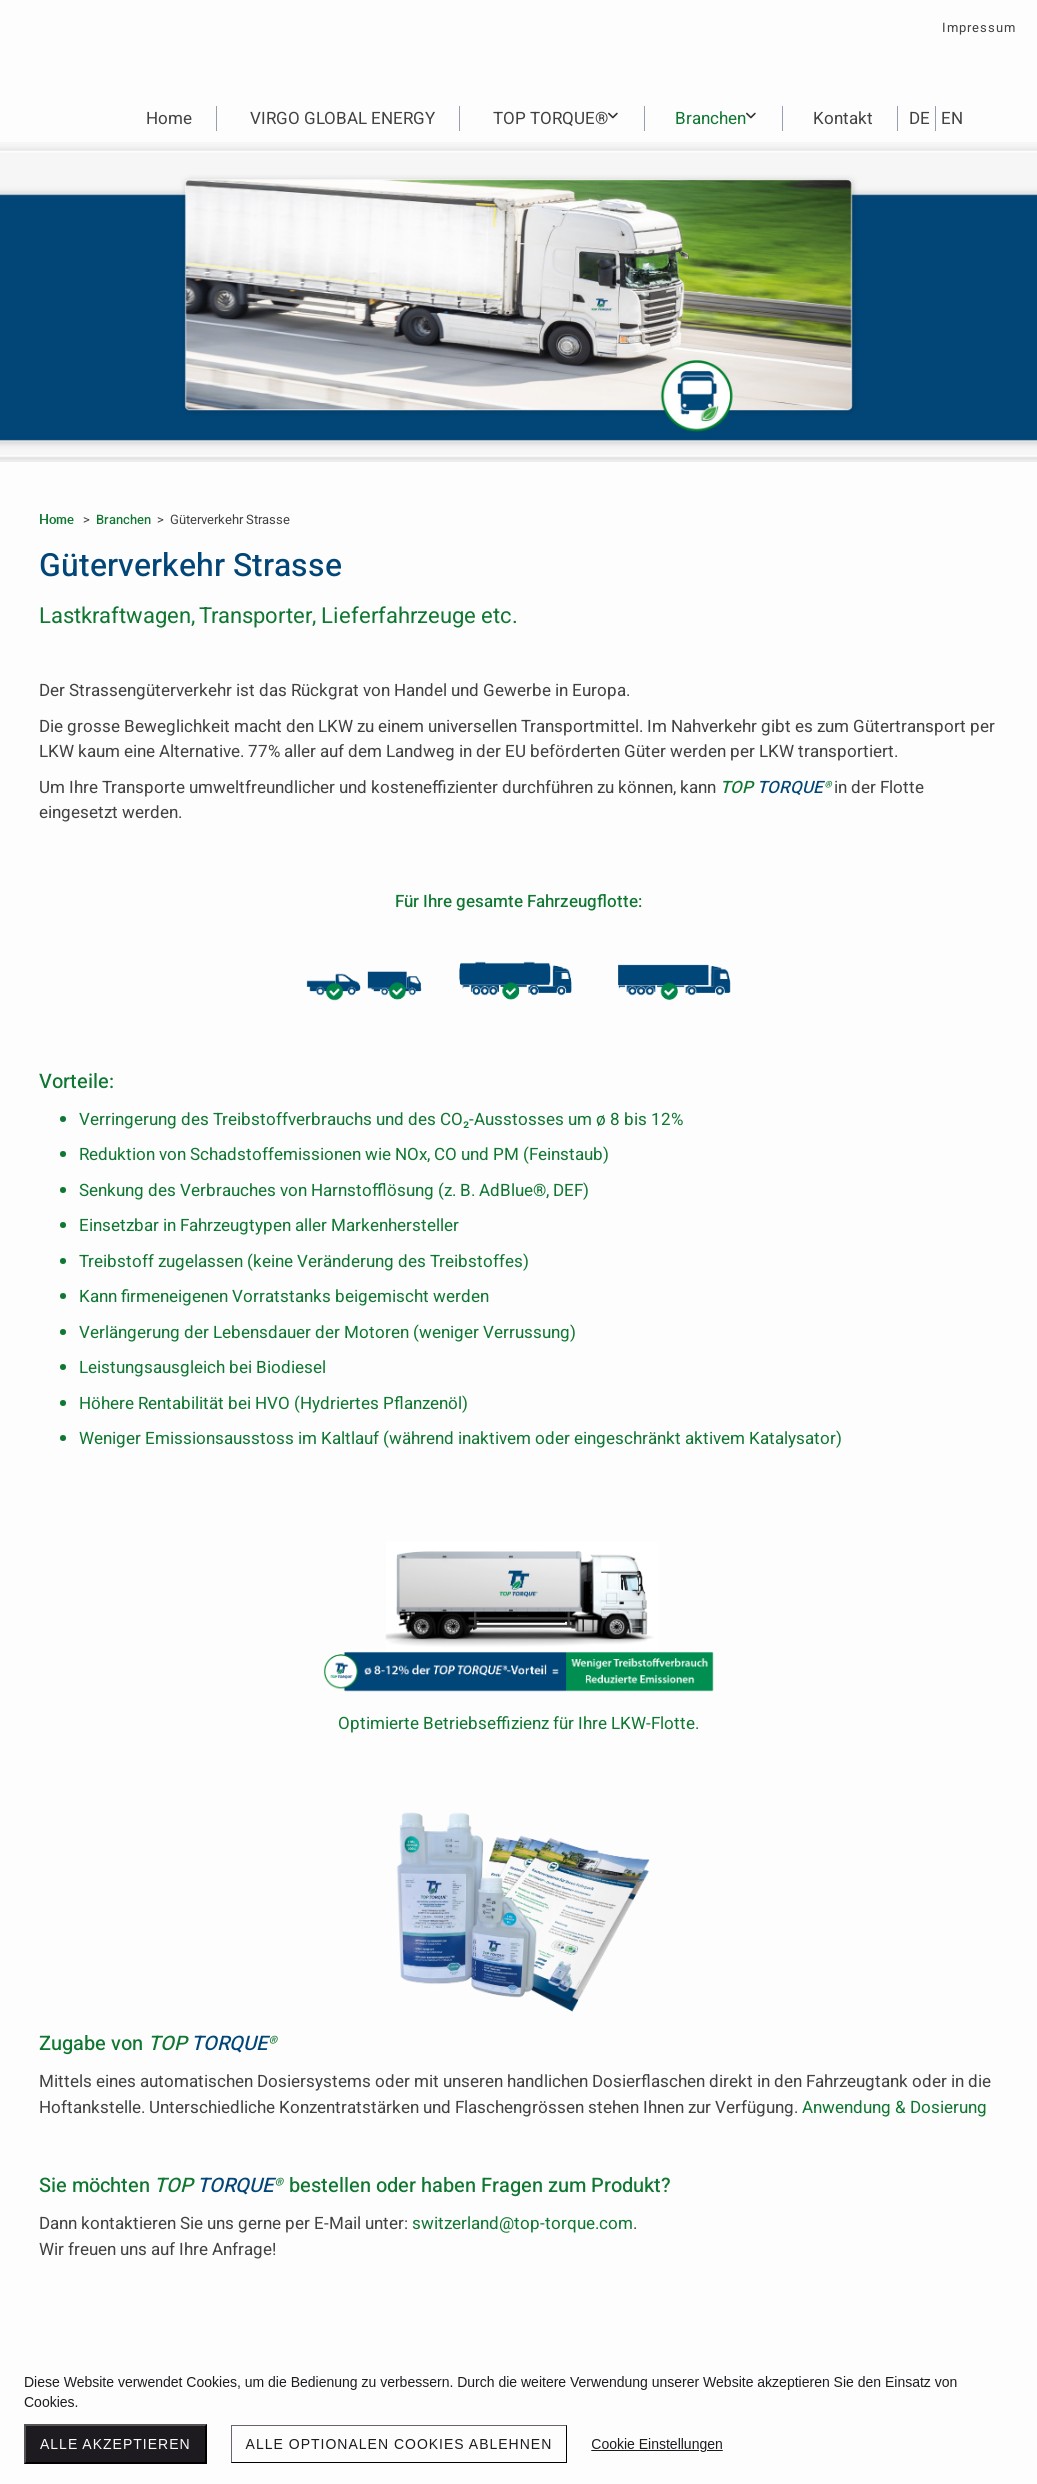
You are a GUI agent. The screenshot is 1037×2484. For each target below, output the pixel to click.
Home (56, 519)
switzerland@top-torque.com (522, 2223)
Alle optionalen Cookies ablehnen (399, 2444)
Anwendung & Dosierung (894, 2107)
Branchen (123, 519)
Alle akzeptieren (115, 2444)
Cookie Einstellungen (657, 2444)
